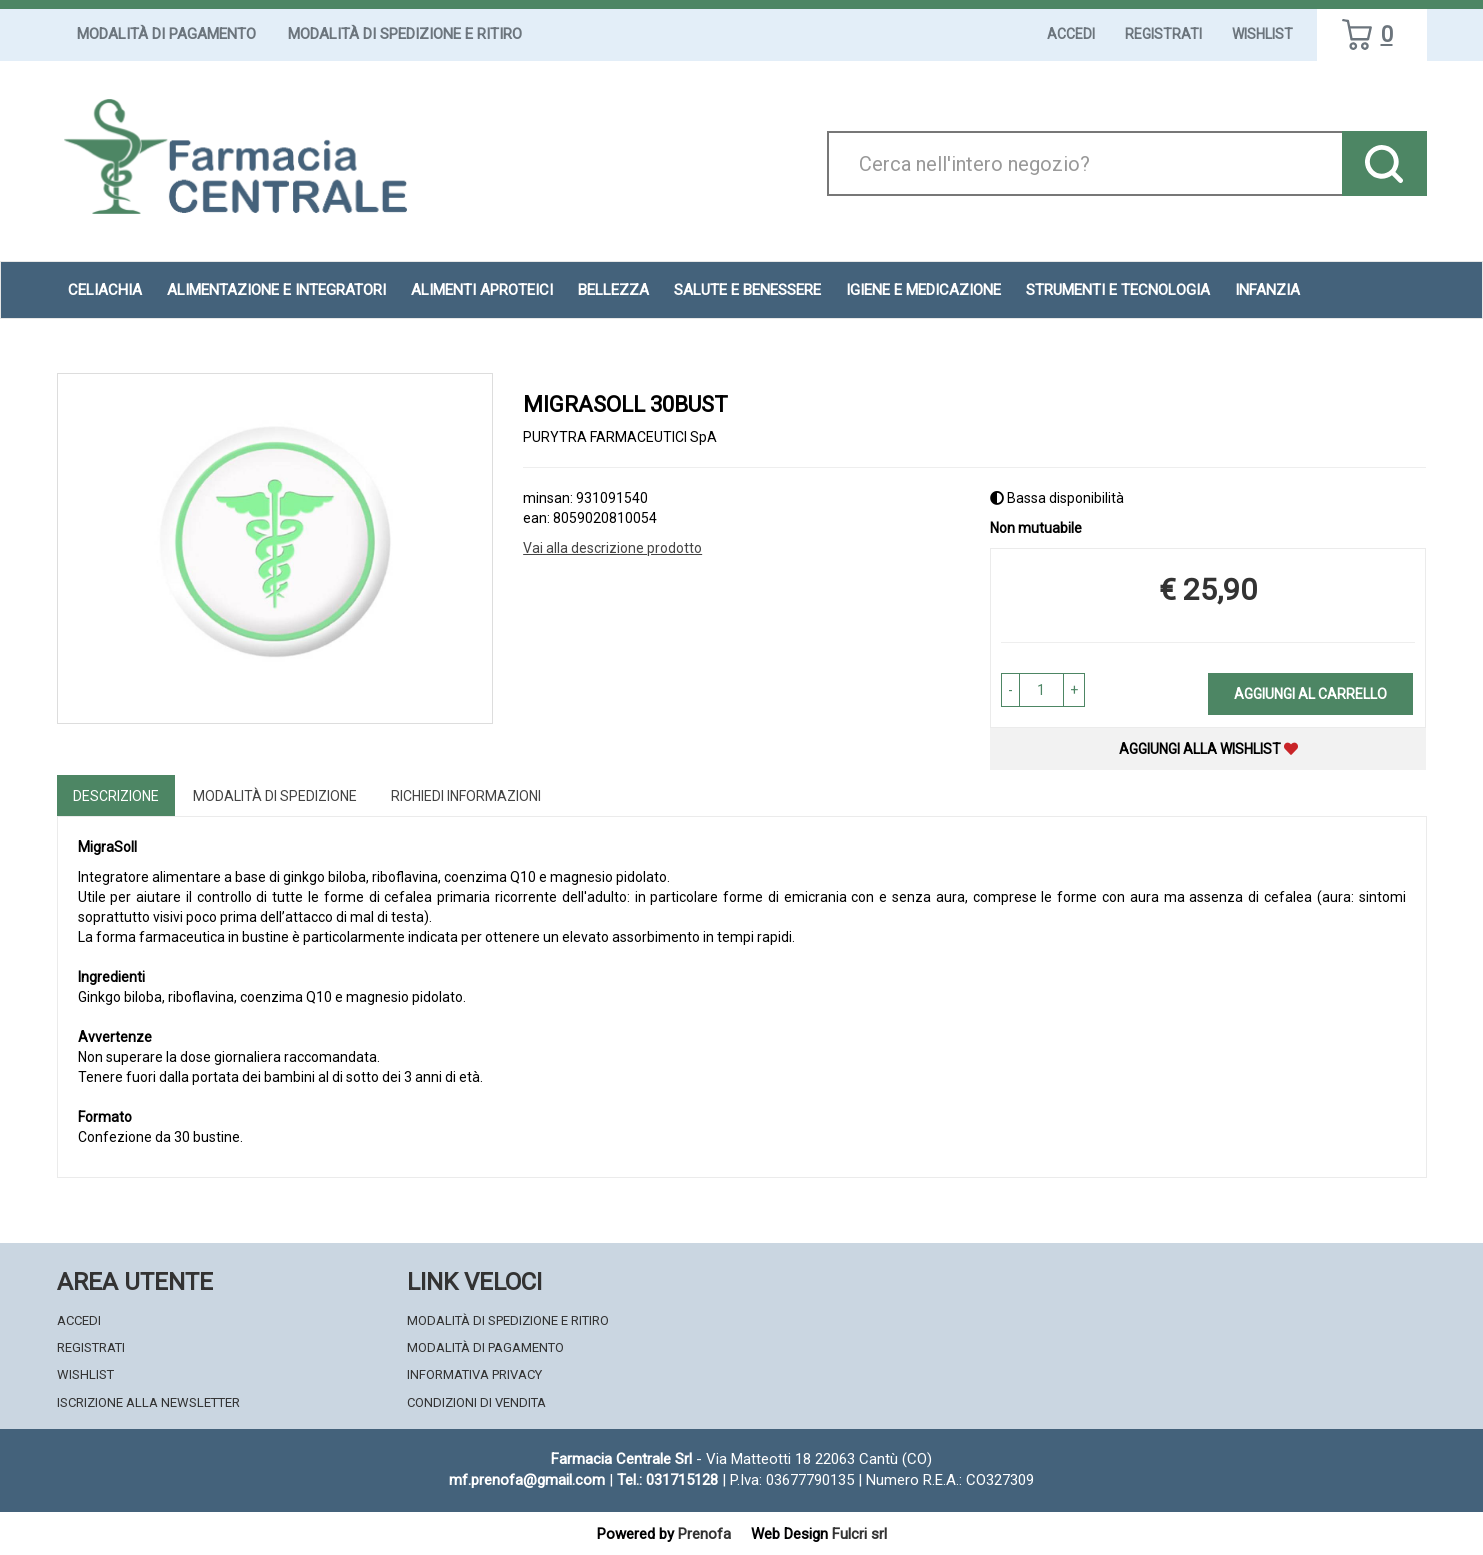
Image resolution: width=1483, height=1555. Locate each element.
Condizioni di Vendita (476, 1402)
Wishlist (1262, 34)
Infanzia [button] (1267, 290)
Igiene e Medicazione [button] (923, 290)
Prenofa (704, 1534)
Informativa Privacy (474, 1374)
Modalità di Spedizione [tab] (275, 796)
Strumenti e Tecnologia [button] (1118, 290)
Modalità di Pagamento (166, 34)
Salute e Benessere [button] (747, 290)
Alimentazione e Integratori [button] (276, 290)
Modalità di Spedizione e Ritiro (405, 34)
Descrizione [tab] (116, 796)
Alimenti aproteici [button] (482, 290)
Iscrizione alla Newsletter (148, 1402)
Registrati (1163, 34)
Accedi (1071, 34)
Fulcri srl (859, 1534)
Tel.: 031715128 (667, 1480)
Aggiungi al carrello (1310, 694)
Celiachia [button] (105, 290)
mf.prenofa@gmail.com (527, 1480)
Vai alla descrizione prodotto (612, 548)
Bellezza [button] (613, 290)
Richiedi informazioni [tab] (466, 796)
